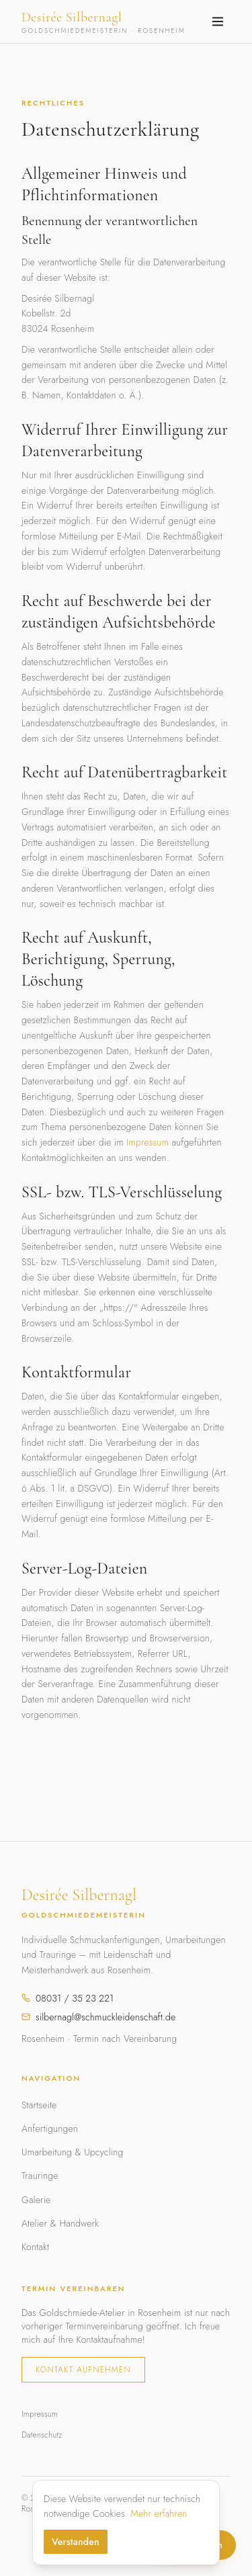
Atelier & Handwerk (60, 2223)
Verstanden (75, 2541)
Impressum (147, 1142)
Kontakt (35, 2246)
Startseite (39, 2105)
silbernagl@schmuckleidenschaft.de (98, 2017)
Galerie (36, 2199)
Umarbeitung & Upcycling (72, 2152)
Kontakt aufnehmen (83, 2370)
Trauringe (40, 2175)
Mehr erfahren (158, 2513)
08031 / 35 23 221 (68, 1998)
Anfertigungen (50, 2128)
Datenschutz (42, 2435)
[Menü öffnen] (217, 21)
